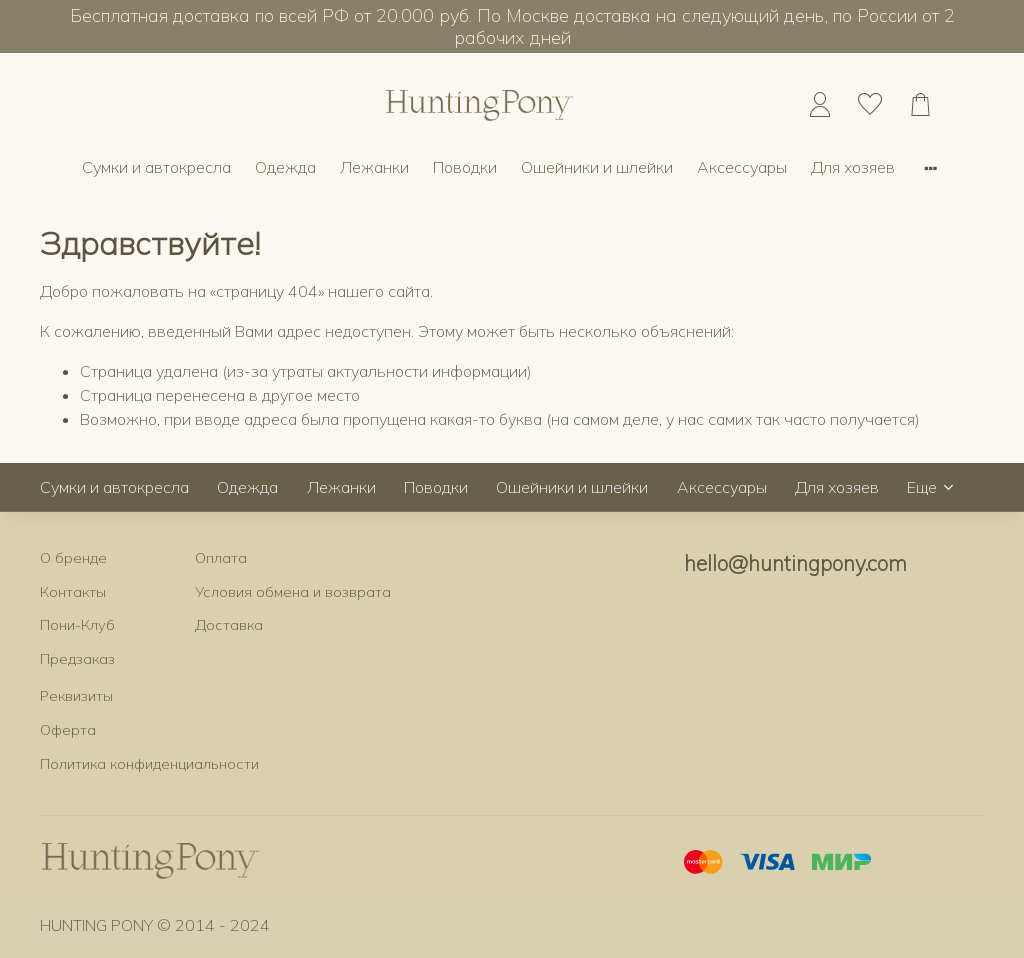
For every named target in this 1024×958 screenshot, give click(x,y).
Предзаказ (77, 659)
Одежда (285, 167)
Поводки (465, 167)
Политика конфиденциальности (149, 764)
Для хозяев (853, 167)
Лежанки (374, 167)
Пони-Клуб (77, 625)
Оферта (68, 730)
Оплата (221, 558)
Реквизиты (76, 696)
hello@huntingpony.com (795, 563)
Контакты (73, 592)
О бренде (73, 558)
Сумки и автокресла (156, 167)
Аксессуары (742, 167)
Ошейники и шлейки (597, 167)
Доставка (229, 625)
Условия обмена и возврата (293, 592)
